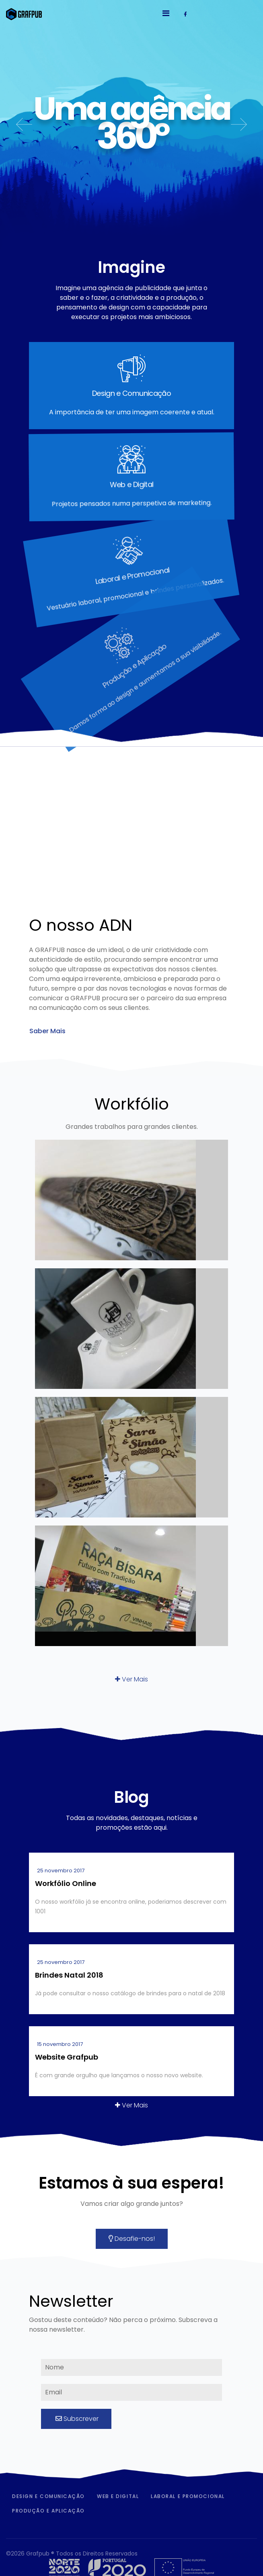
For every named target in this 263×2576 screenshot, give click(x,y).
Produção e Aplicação (48, 2510)
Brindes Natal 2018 (69, 1975)
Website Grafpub (66, 2057)
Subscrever (76, 2418)
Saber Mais (47, 1031)
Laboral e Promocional (188, 2496)
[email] (131, 2392)
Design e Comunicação (48, 2496)
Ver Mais (131, 1679)
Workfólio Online (65, 1883)
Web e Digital (118, 2496)
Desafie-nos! (132, 2238)
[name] (131, 2367)
